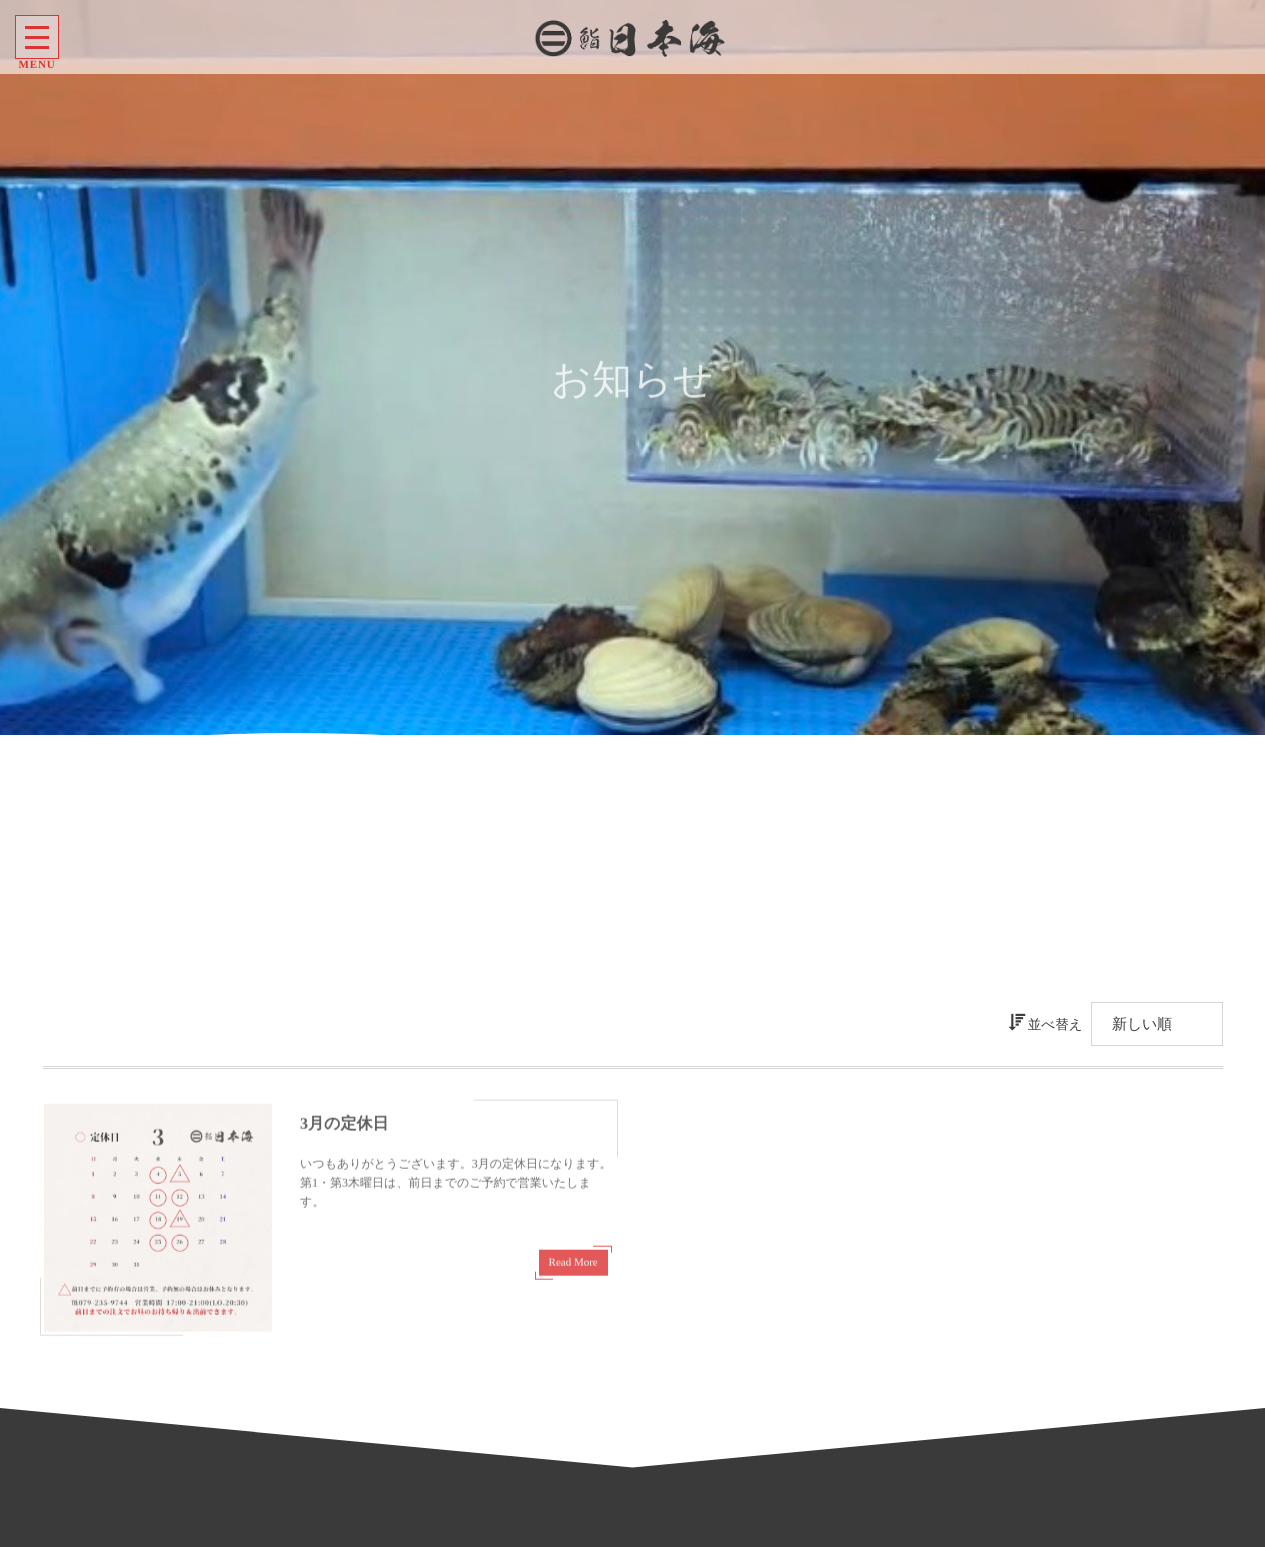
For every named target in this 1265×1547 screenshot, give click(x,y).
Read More (573, 1268)
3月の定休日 (344, 1130)
